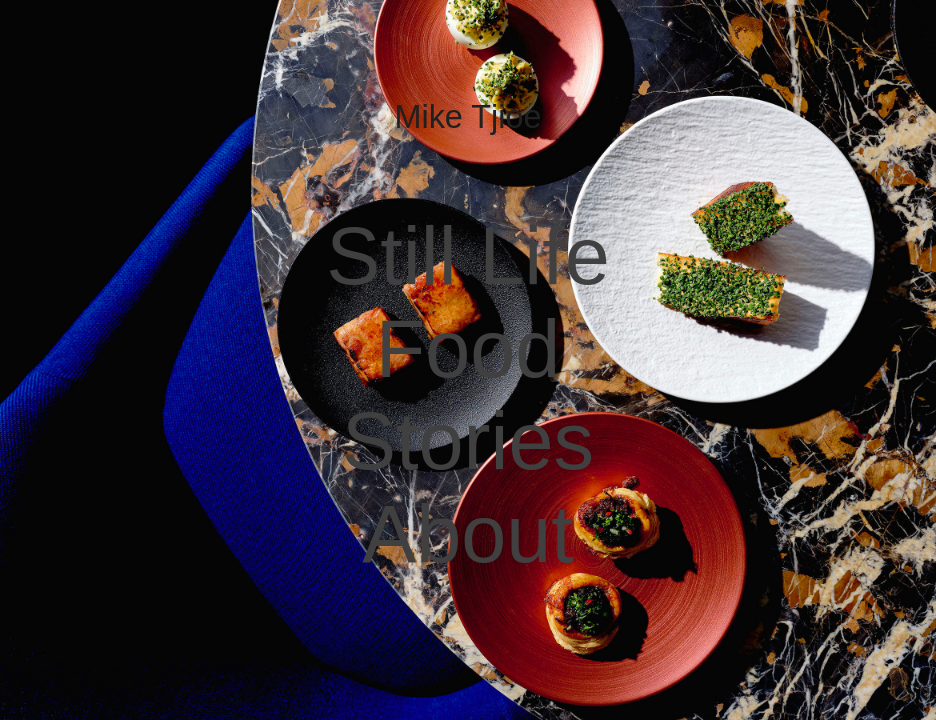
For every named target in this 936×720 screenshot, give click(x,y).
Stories (468, 441)
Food (468, 349)
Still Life (468, 256)
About (468, 534)
